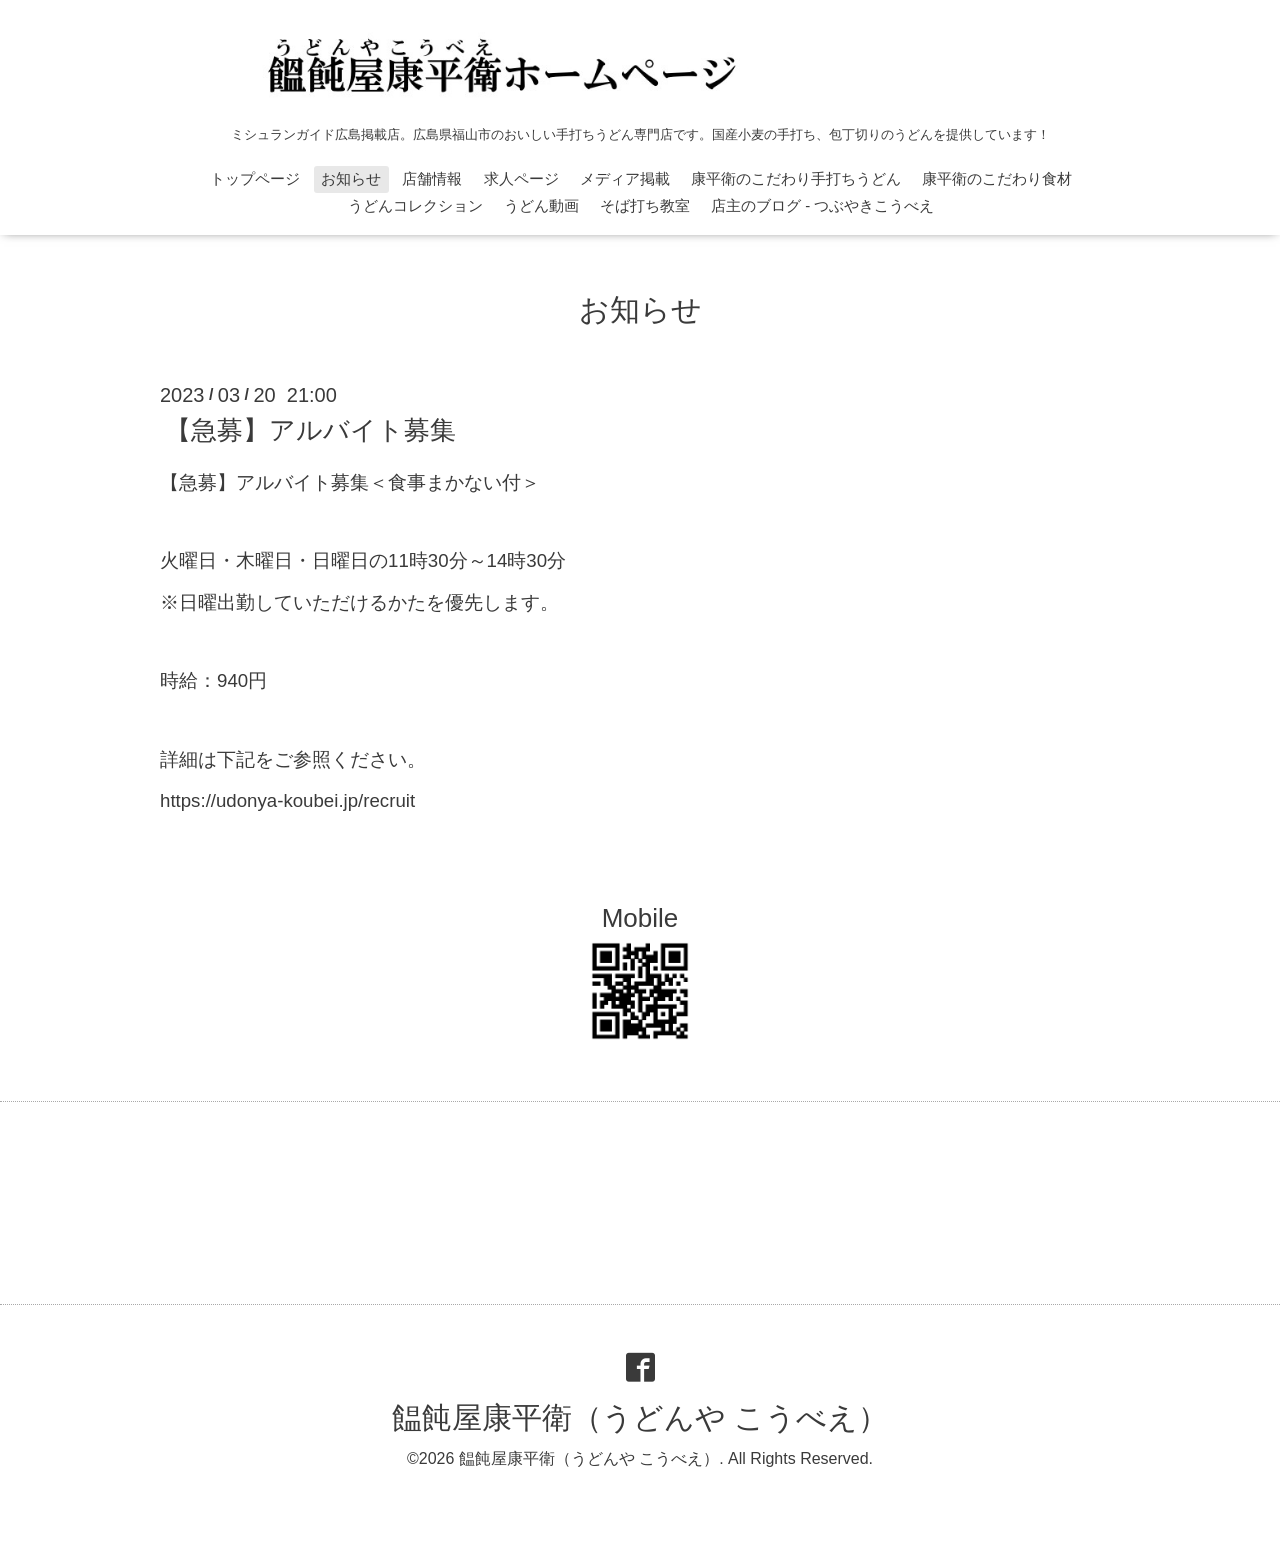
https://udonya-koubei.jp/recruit (287, 800)
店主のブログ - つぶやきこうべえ (822, 205)
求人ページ (521, 178)
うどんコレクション (415, 205)
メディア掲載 (625, 178)
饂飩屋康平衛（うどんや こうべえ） (640, 1417)
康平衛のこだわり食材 (997, 178)
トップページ (255, 178)
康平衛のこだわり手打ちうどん (796, 178)
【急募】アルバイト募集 (310, 430)
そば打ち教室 (645, 205)
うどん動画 (541, 205)
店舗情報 (432, 178)
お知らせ (351, 178)
